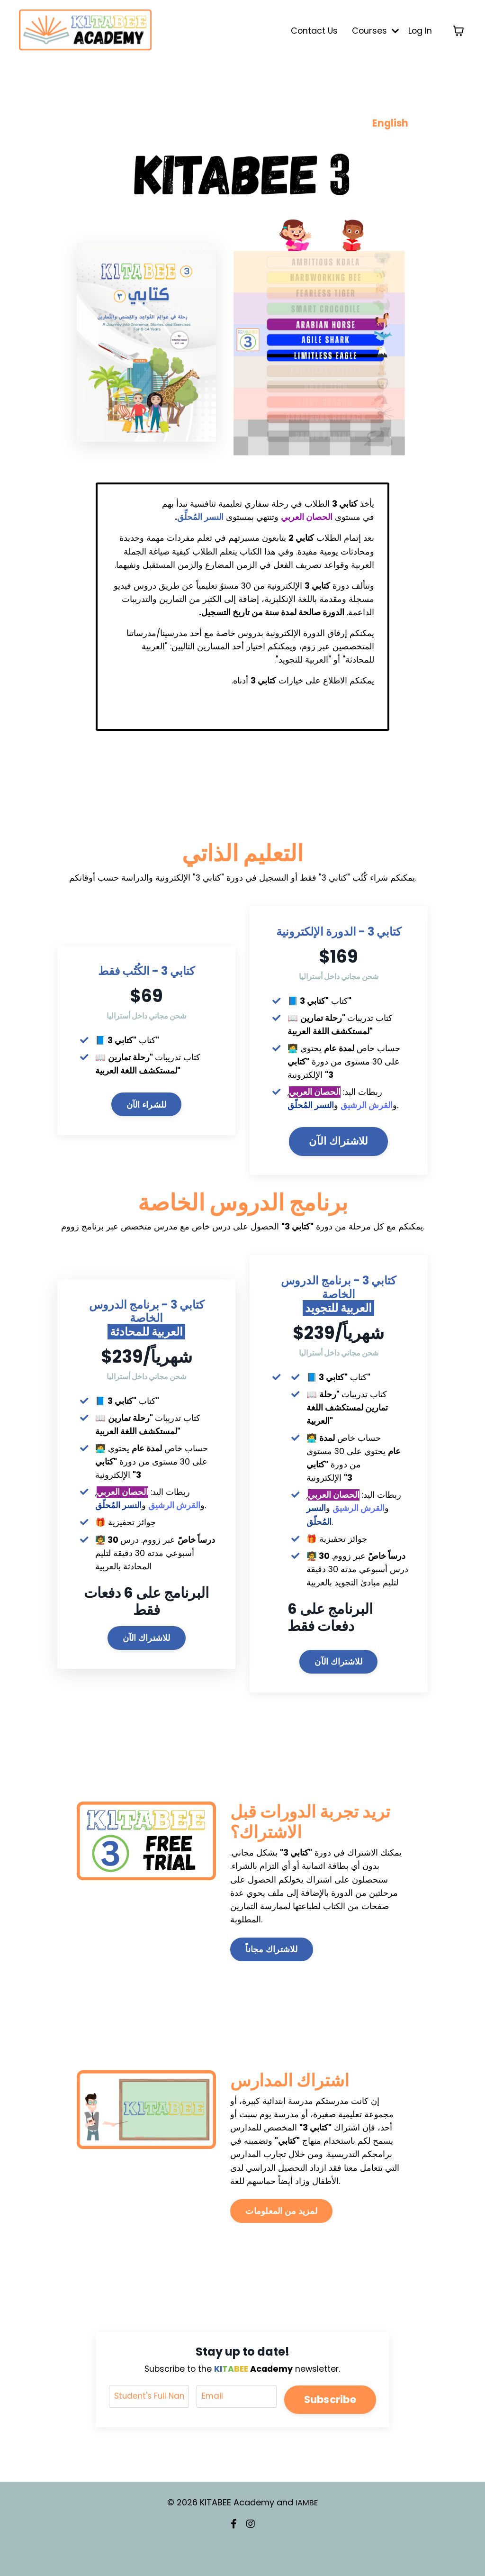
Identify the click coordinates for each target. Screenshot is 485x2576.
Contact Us (312, 30)
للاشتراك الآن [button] (338, 1150)
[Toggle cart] (458, 30)
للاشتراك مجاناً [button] (271, 1980)
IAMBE (307, 2535)
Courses (374, 30)
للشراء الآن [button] (146, 1113)
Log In (420, 30)
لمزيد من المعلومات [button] (281, 2243)
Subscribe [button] (329, 2431)
